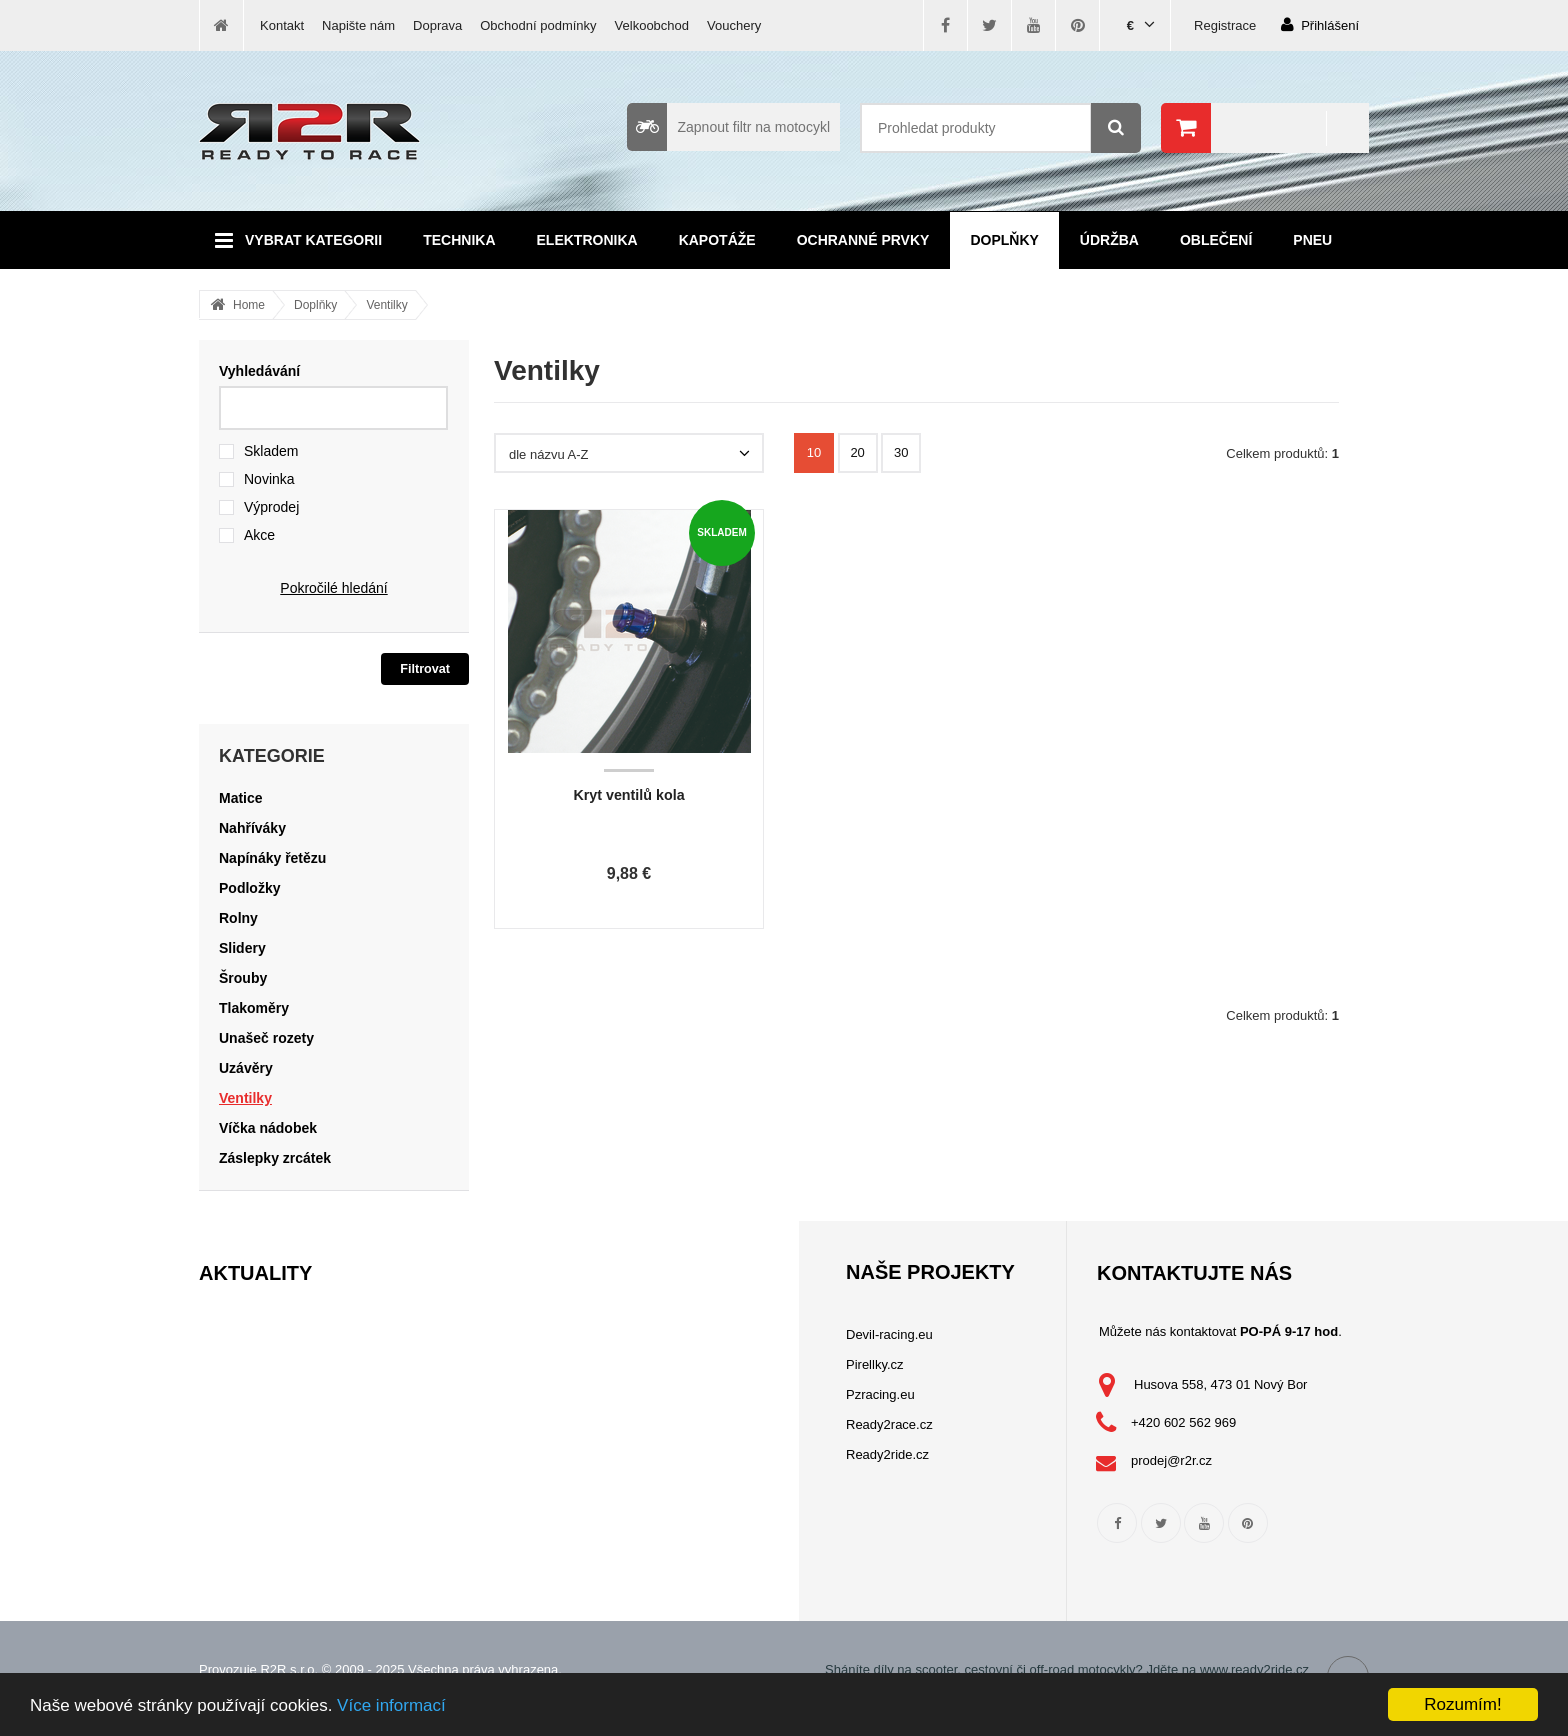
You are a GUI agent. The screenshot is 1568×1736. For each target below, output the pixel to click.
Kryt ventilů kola (628, 795)
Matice (241, 798)
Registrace (1225, 25)
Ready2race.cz (889, 1424)
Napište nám (358, 25)
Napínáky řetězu (272, 858)
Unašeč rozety (266, 1038)
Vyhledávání (259, 371)
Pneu (1312, 240)
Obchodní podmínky (538, 25)
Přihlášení (1320, 24)
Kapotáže (717, 240)
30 (901, 452)
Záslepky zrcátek (275, 1158)
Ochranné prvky (863, 240)
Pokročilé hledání (333, 588)
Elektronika (587, 240)
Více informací (391, 1705)
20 (857, 452)
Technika (459, 240)
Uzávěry (246, 1068)
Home (249, 305)
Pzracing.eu (880, 1394)
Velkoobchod (652, 25)
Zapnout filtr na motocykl (728, 127)
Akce (259, 535)
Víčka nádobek (268, 1128)
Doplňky (1004, 240)
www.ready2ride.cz (1254, 1669)
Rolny (238, 918)
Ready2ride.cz (887, 1454)
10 (814, 452)
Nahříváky (252, 828)
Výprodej (271, 507)
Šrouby (243, 978)
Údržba (1109, 240)
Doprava (437, 25)
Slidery (242, 948)
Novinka (269, 479)
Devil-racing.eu (889, 1334)
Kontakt (282, 25)
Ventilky (386, 305)
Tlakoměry (254, 1008)
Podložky (249, 888)
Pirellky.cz (875, 1364)
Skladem (271, 451)
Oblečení (1216, 240)
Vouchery (734, 25)
